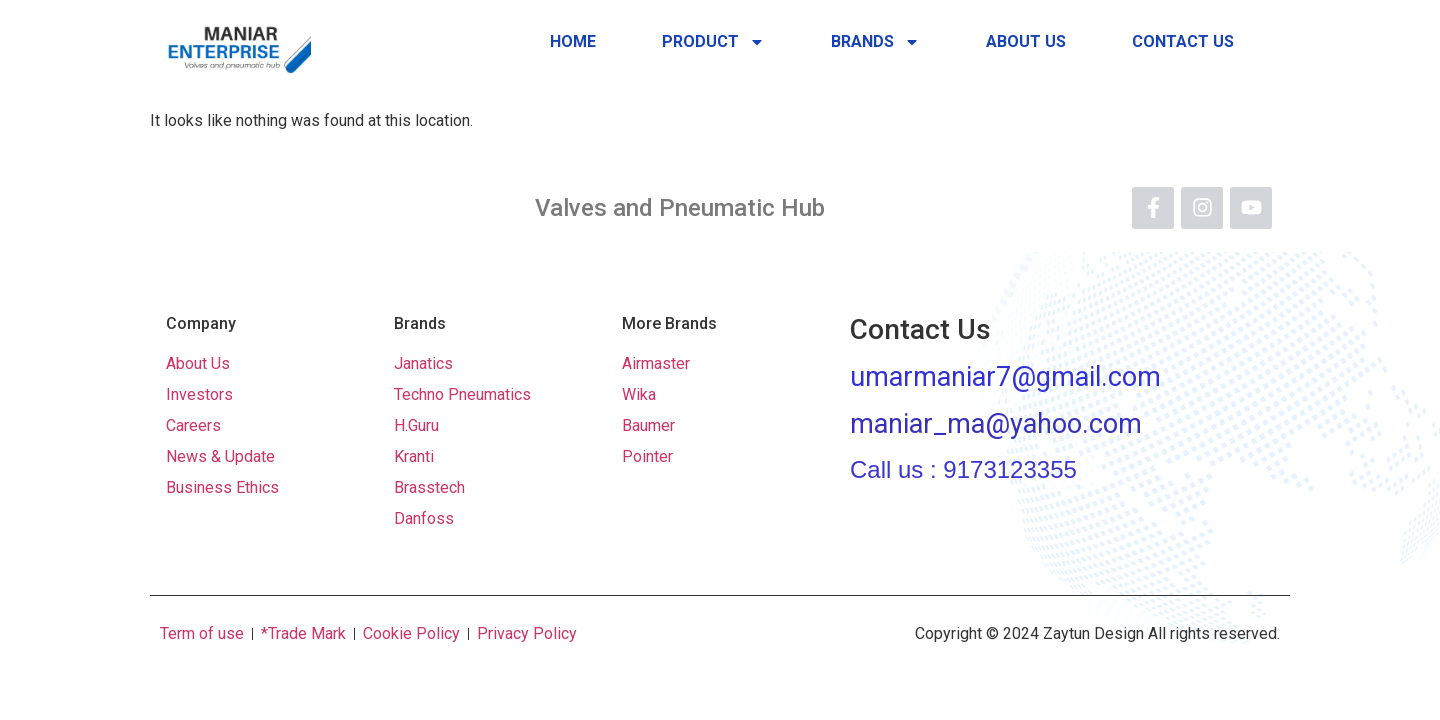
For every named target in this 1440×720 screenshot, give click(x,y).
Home (573, 41)
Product (713, 42)
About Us (1026, 41)
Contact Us (1183, 41)
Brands (875, 42)
